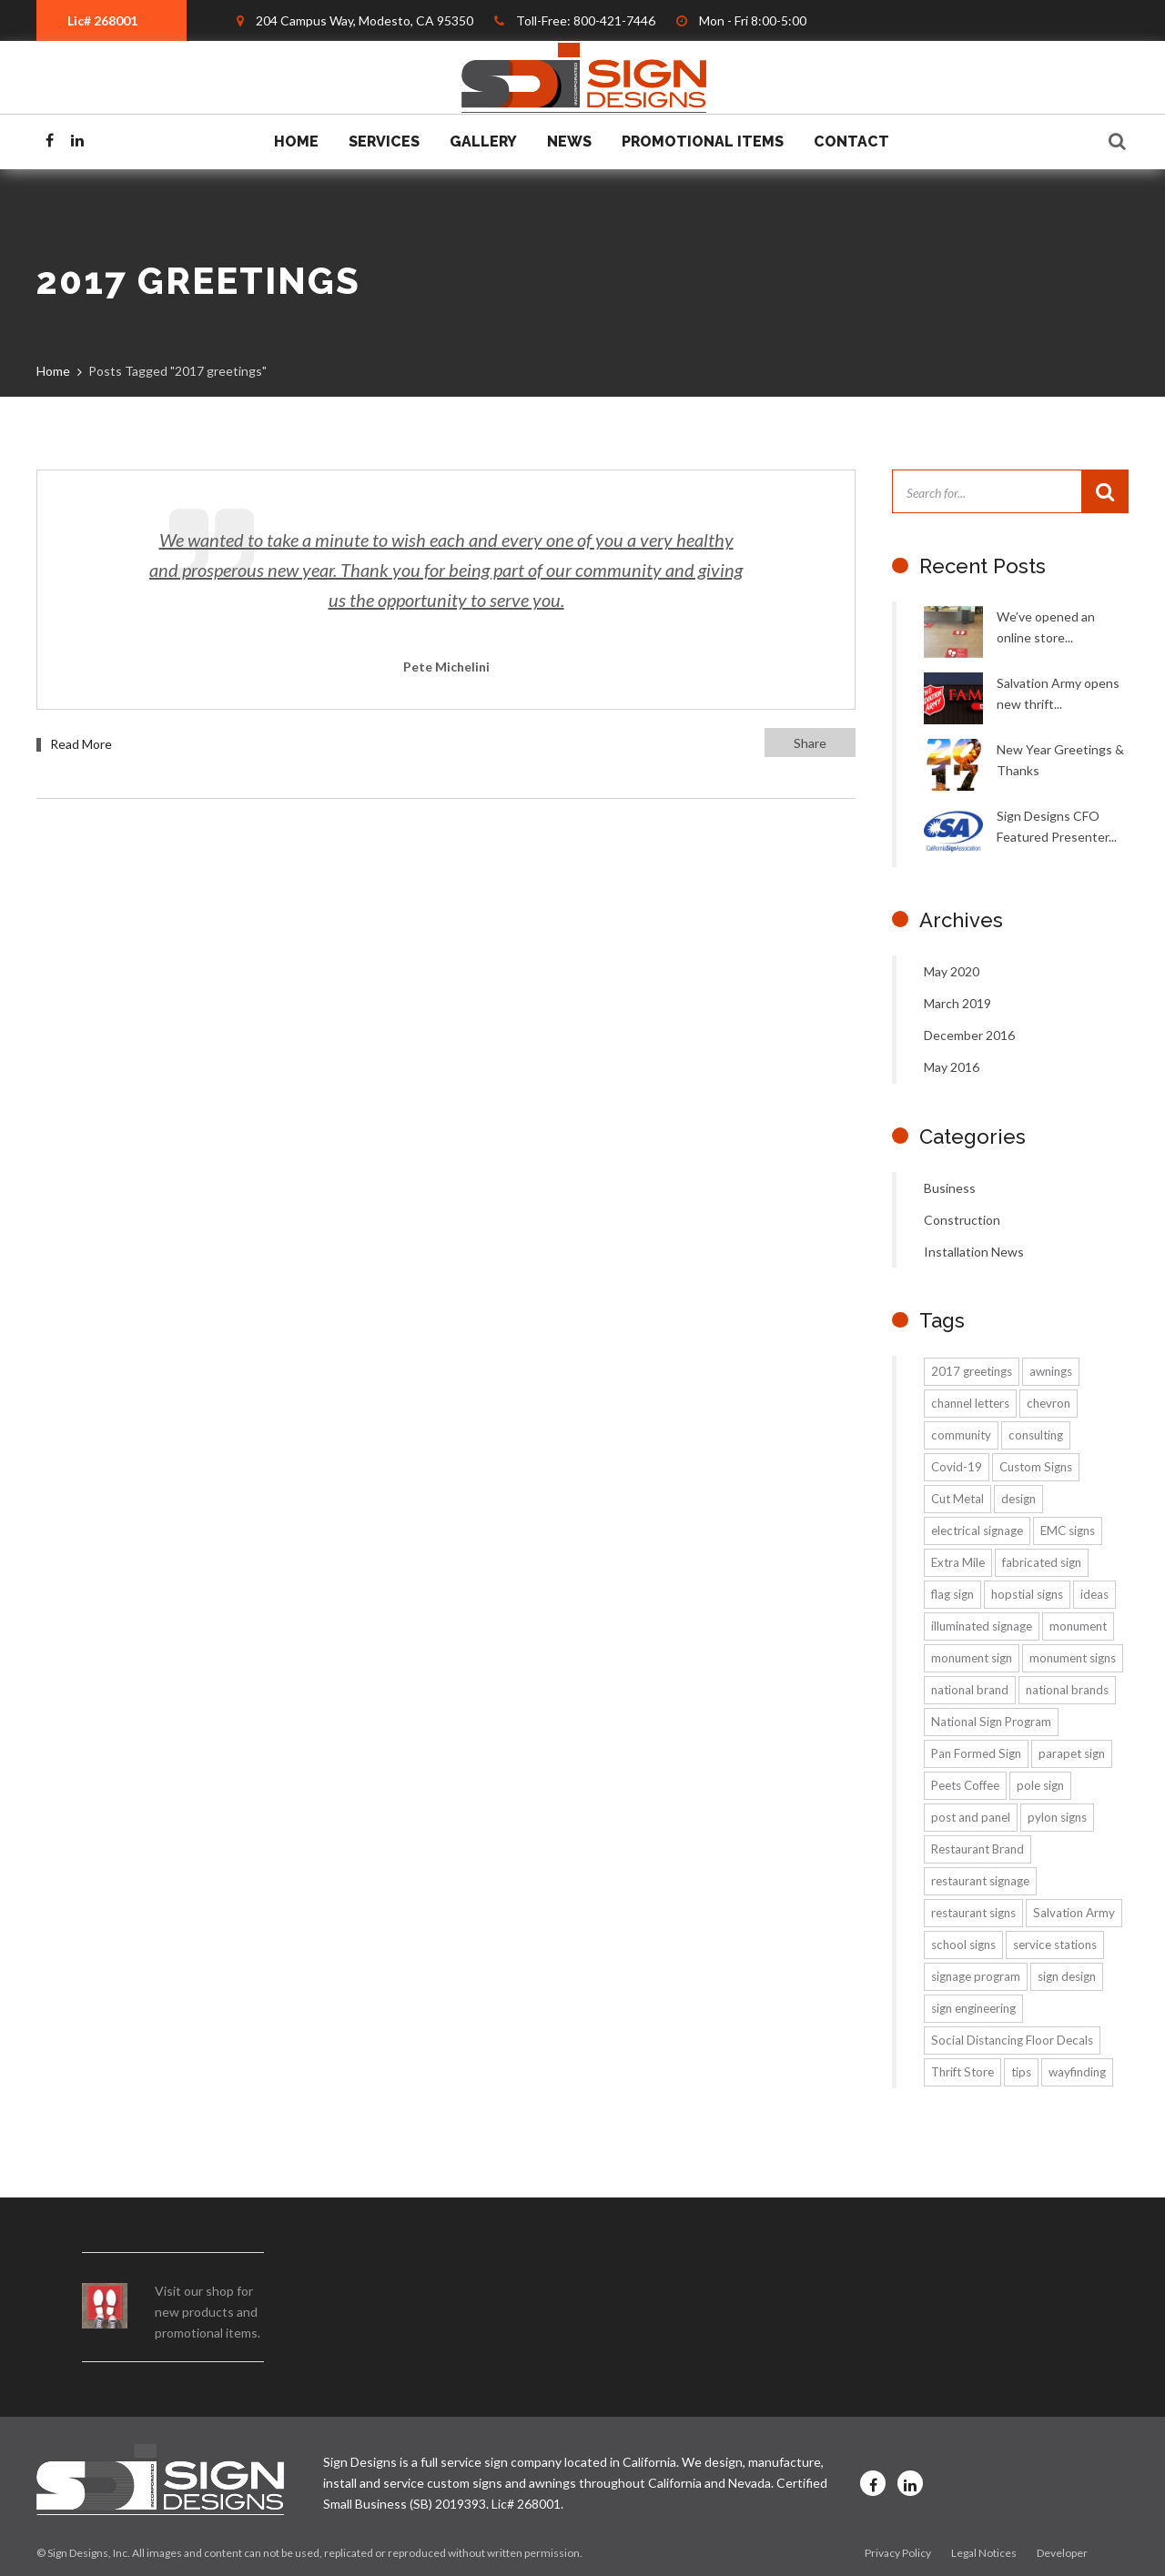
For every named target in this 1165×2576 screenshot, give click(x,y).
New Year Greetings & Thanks (1060, 760)
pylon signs (1057, 1817)
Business (950, 1188)
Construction (962, 1219)
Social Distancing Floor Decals (1012, 2040)
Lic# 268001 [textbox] (102, 20)
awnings (1050, 1371)
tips (1021, 2072)
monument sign (971, 1658)
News (569, 141)
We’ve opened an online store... (1046, 627)
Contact (851, 141)
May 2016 (951, 1067)
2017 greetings (971, 1371)
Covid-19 (956, 1467)
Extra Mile (958, 1562)
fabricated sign (1041, 1562)
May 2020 (951, 971)
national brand (969, 1689)
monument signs (1072, 1658)
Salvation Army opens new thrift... (1058, 693)
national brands (1067, 1689)
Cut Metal (957, 1498)
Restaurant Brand (977, 1849)
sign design (1067, 1976)
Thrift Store (962, 2072)
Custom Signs (1035, 1467)
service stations (1055, 1944)
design (1018, 1498)
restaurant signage (980, 1881)
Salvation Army (1074, 1912)
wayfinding (1077, 2072)
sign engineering (973, 2008)
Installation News (974, 1251)
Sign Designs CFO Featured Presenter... (1057, 826)
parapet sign (1071, 1753)
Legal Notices (984, 2553)
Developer (1062, 2553)
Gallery (483, 141)
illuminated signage (981, 1626)
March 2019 (957, 1003)
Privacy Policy (898, 2553)
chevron (1048, 1403)
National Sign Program (991, 1721)
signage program (975, 1976)
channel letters (970, 1403)
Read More (81, 744)
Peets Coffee (965, 1785)
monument (1078, 1626)
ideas (1094, 1594)
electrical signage (977, 1530)
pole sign (1040, 1785)
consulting (1035, 1435)
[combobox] (111, 20)
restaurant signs (973, 1912)
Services (384, 141)
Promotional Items (703, 141)
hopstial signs (1027, 1594)
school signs (963, 1944)
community (961, 1435)
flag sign (952, 1594)
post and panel (970, 1817)
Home (296, 141)
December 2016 (969, 1035)
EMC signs (1067, 1530)
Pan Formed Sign (976, 1753)
